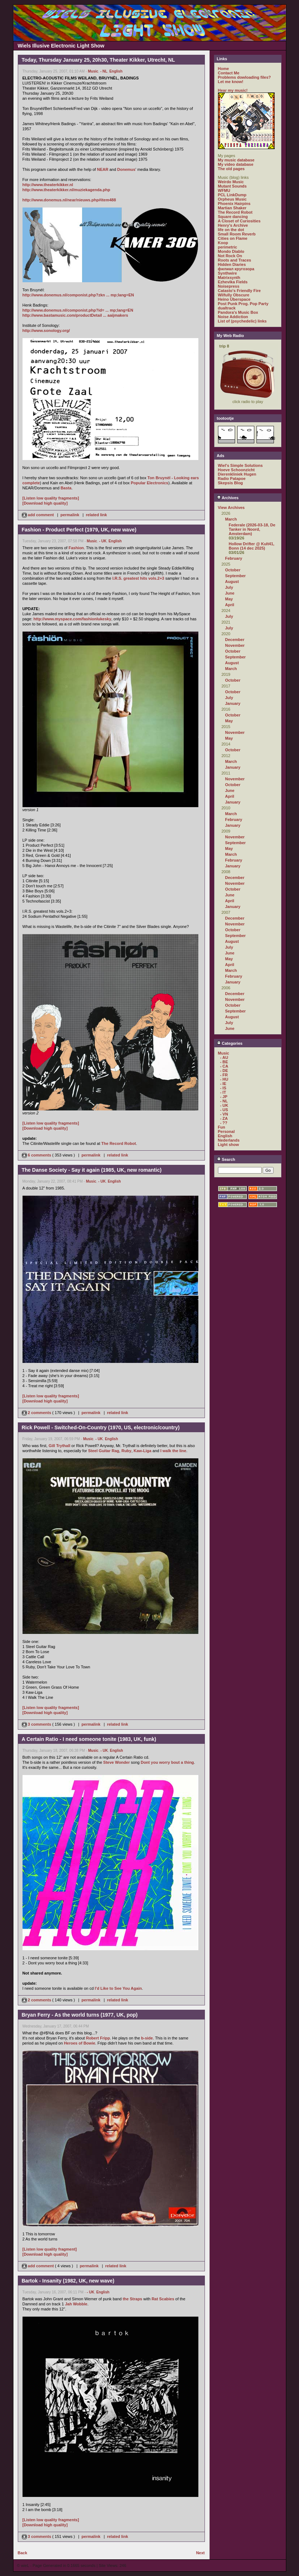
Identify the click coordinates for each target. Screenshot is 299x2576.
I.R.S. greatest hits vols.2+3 (138, 578)
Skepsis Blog (230, 483)
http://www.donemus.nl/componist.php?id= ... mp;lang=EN (78, 310)
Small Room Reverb (237, 234)
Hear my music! (233, 90)
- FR (224, 1075)
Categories (230, 1043)
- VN (224, 1114)
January (233, 703)
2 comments (37, 1412)
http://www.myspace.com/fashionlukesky (72, 619)
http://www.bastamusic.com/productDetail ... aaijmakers (75, 315)
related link (96, 515)
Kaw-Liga (142, 1451)
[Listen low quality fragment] (50, 2249)
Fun (221, 1127)
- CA (224, 1066)
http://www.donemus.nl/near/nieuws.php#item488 (69, 200)
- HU (224, 1079)
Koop (223, 243)
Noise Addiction (233, 317)
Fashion (76, 548)
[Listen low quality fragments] (51, 498)
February (233, 558)
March (231, 519)
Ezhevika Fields (233, 282)
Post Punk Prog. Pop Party (243, 303)
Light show (228, 1144)
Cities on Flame (232, 238)
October (233, 570)
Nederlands (229, 1140)
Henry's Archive (233, 225)
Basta (66, 488)
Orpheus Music (232, 199)
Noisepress (228, 286)
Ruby (126, 1451)
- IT (223, 1092)
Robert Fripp (98, 2038)
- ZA (224, 1118)
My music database (236, 160)
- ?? (223, 1123)
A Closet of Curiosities (239, 221)
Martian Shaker (232, 208)
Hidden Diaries (232, 264)
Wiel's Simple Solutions (240, 465)
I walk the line (173, 1451)
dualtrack (227, 308)
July (229, 587)
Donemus (126, 169)
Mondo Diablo (231, 251)
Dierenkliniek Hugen (237, 474)
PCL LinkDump (232, 195)
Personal (226, 1131)
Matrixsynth (229, 277)
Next (200, 2553)
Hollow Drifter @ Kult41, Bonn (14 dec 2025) (252, 546)
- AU (224, 1057)
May (229, 599)
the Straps (132, 2299)
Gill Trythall (59, 1445)
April (229, 605)
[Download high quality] (45, 503)
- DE (224, 1070)
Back (22, 2553)
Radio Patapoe (232, 478)
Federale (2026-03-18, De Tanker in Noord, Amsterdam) (252, 529)
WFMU (224, 190)
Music (93, 71)
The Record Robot (118, 1143)
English (115, 71)
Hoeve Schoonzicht (236, 470)
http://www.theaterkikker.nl (48, 184)
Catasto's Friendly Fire (239, 290)
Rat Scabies (162, 2299)
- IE (223, 1083)
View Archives (231, 507)
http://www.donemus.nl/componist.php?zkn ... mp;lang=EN (78, 295)
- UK (103, 541)
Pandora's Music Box (238, 312)
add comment (38, 515)
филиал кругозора (236, 269)
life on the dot (231, 229)
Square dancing (233, 216)
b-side (147, 2038)
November (235, 645)
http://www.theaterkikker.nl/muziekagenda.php (66, 190)
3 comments (37, 1724)
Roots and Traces (234, 260)
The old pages (231, 169)
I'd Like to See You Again (118, 1988)
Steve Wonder (116, 1762)
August (232, 581)
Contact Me (228, 73)
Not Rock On (230, 256)
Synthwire (227, 273)
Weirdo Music (231, 182)
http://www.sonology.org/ (46, 330)
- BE (224, 1062)
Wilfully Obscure (234, 295)
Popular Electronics (149, 483)
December (235, 639)
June (230, 593)
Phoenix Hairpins (234, 203)
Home (223, 68)
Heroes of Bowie (79, 2043)
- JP (223, 1096)
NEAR (102, 169)
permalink (69, 515)
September (235, 576)
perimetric (227, 247)
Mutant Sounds (232, 186)
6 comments (37, 1155)
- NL (103, 71)
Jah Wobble (76, 2304)
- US (224, 1110)
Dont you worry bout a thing (167, 1762)
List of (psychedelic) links (242, 321)
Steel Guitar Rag (103, 1451)
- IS (223, 1088)
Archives (228, 498)
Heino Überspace (234, 299)
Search (226, 1159)
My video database (236, 164)
